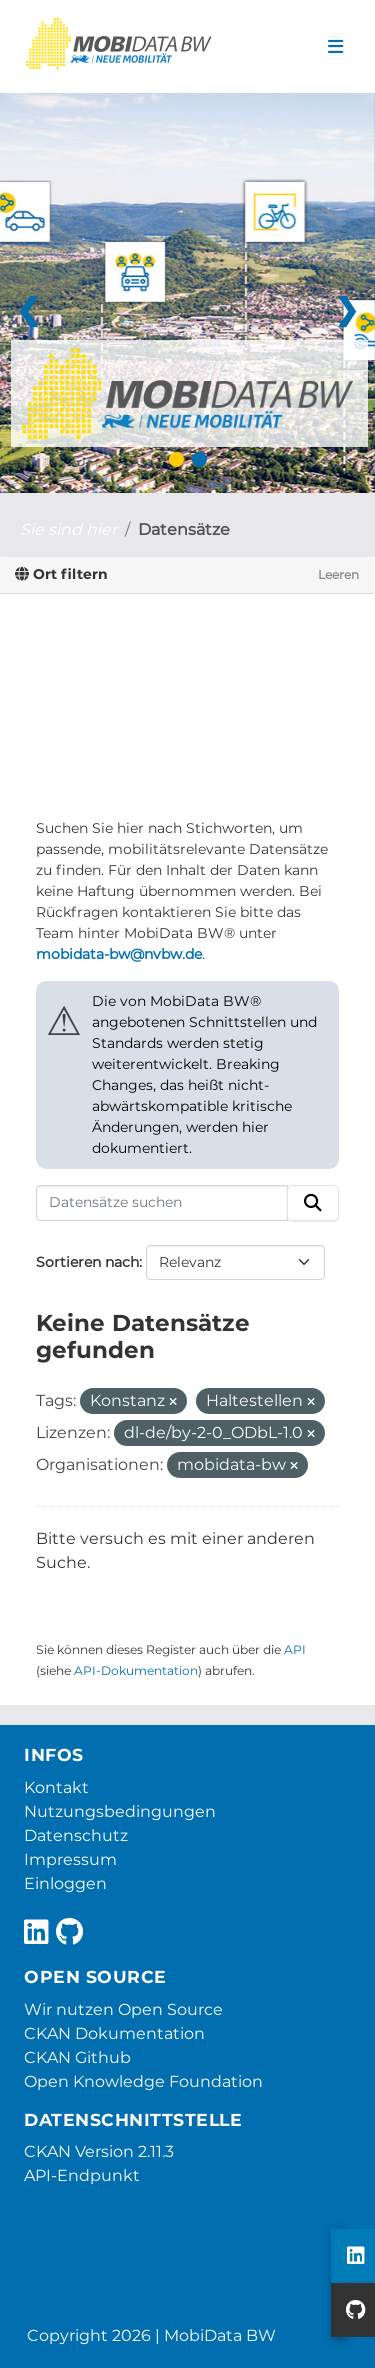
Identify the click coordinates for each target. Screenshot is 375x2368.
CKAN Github (77, 2057)
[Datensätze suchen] (162, 1203)
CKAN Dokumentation (114, 2033)
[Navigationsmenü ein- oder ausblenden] (335, 47)
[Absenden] (313, 1203)
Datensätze (184, 529)
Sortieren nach (87, 1262)
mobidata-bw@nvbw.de (119, 954)
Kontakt (56, 1787)
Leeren (338, 574)
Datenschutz (76, 1835)
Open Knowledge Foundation (143, 2081)
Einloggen (65, 1883)
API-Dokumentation (136, 1670)
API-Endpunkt (82, 2175)
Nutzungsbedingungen (120, 1811)
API (295, 1649)
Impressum (70, 1859)
